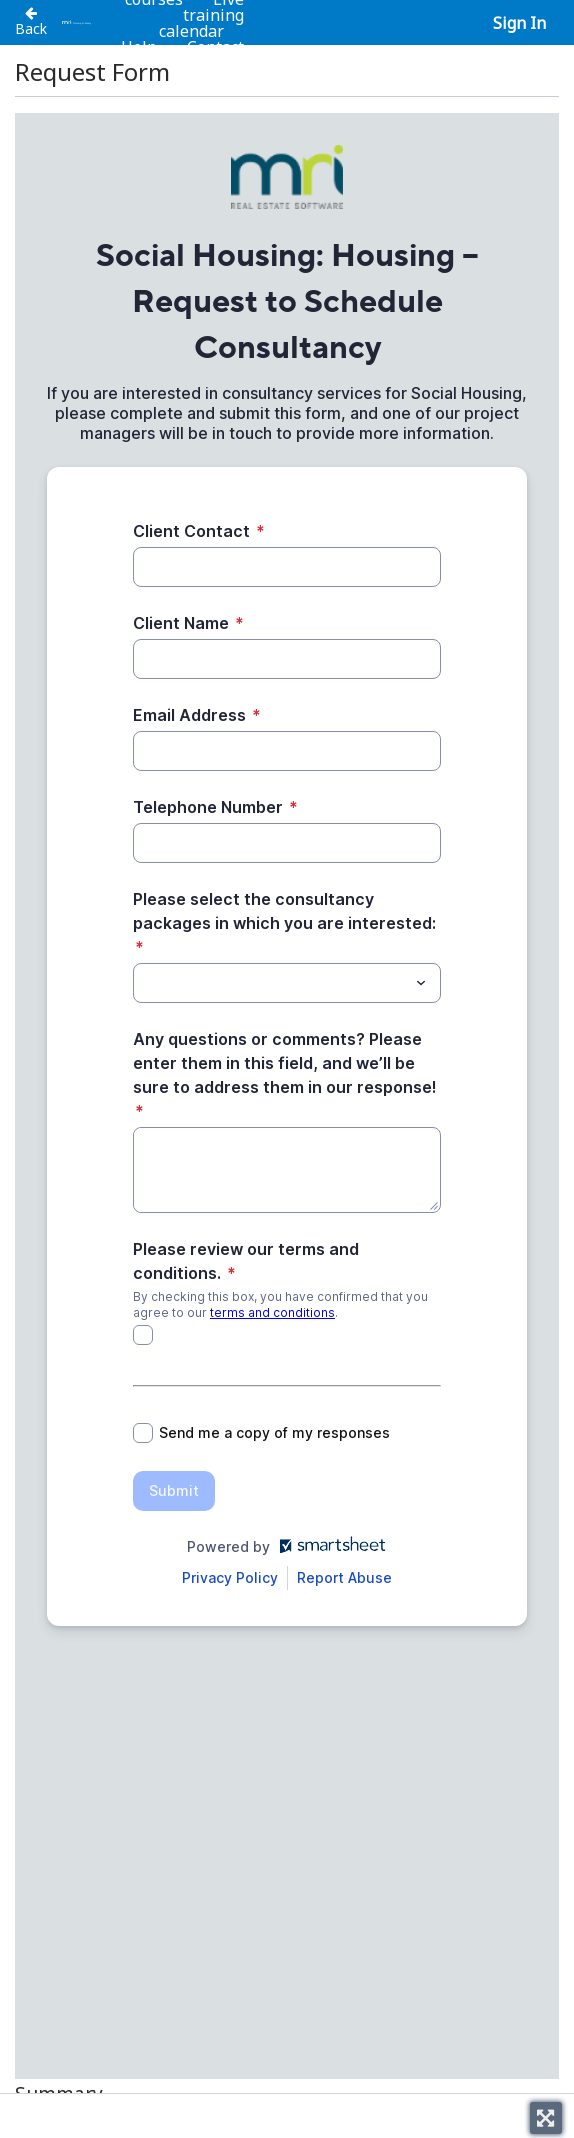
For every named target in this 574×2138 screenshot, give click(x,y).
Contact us (215, 55)
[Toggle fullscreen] (546, 2118)
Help (139, 47)
